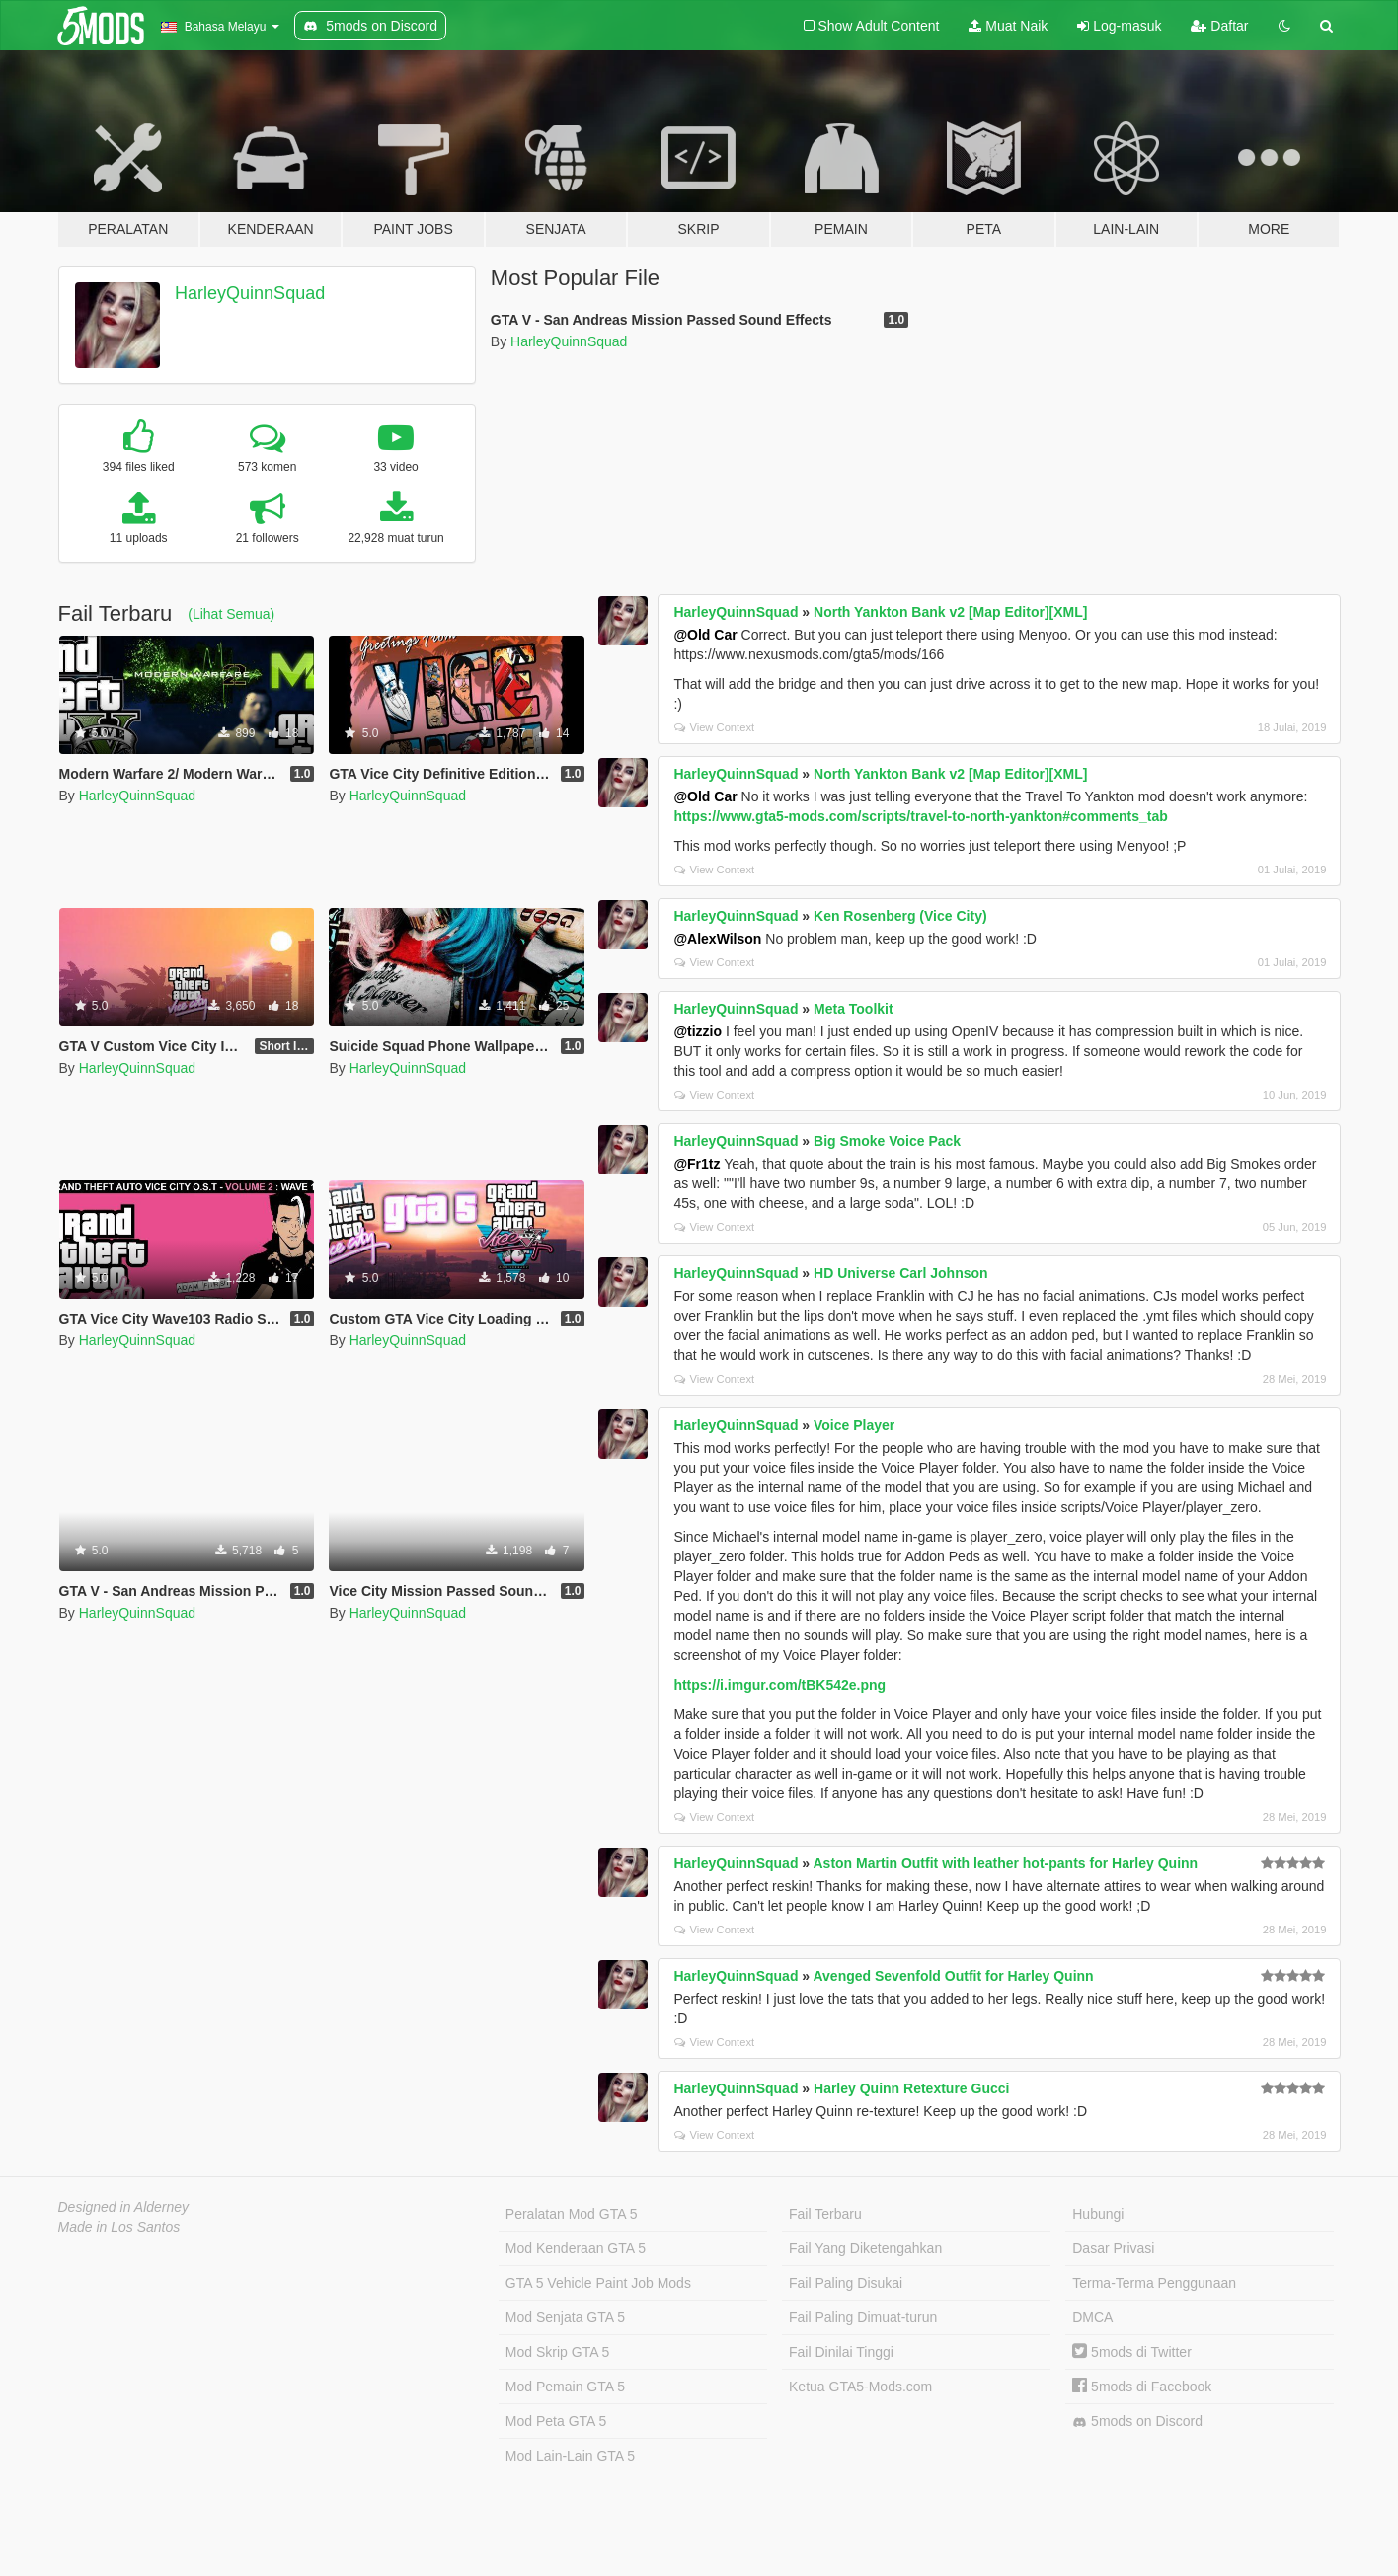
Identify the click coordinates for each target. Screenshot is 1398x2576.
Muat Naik (1008, 26)
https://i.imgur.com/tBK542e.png (779, 1685)
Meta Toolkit (853, 1009)
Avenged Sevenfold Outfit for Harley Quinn (953, 1976)
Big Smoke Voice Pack (887, 1141)
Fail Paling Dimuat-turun (863, 2317)
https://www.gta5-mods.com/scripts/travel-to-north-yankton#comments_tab (920, 816)
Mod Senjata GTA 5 (565, 2317)
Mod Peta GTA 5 (555, 2421)
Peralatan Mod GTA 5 (571, 2214)
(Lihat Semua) (231, 614)
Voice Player (854, 1425)
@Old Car (705, 635)
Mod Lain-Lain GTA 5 (570, 2455)
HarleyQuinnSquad (250, 293)
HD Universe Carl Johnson (901, 1273)
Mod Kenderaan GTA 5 (575, 2248)
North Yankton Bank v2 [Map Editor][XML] (950, 612)
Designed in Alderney (124, 2207)
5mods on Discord (1137, 2421)
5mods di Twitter (1132, 2352)
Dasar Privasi (1113, 2248)
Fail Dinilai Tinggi (841, 2352)
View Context (714, 727)
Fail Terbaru (825, 2214)
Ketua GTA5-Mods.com (860, 2386)
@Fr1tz (696, 1164)
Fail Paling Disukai (845, 2283)
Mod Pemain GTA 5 (565, 2386)
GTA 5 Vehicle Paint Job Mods (598, 2283)
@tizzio (697, 1031)
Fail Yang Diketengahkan (865, 2248)
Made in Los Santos (119, 2227)
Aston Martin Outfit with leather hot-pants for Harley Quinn (1005, 1863)
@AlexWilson (717, 939)
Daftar (1219, 26)
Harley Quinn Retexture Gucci (911, 2088)
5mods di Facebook (1141, 2386)
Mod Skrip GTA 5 (557, 2352)
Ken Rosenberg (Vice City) (900, 916)
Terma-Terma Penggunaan (1154, 2283)
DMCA (1092, 2317)
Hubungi (1098, 2214)
